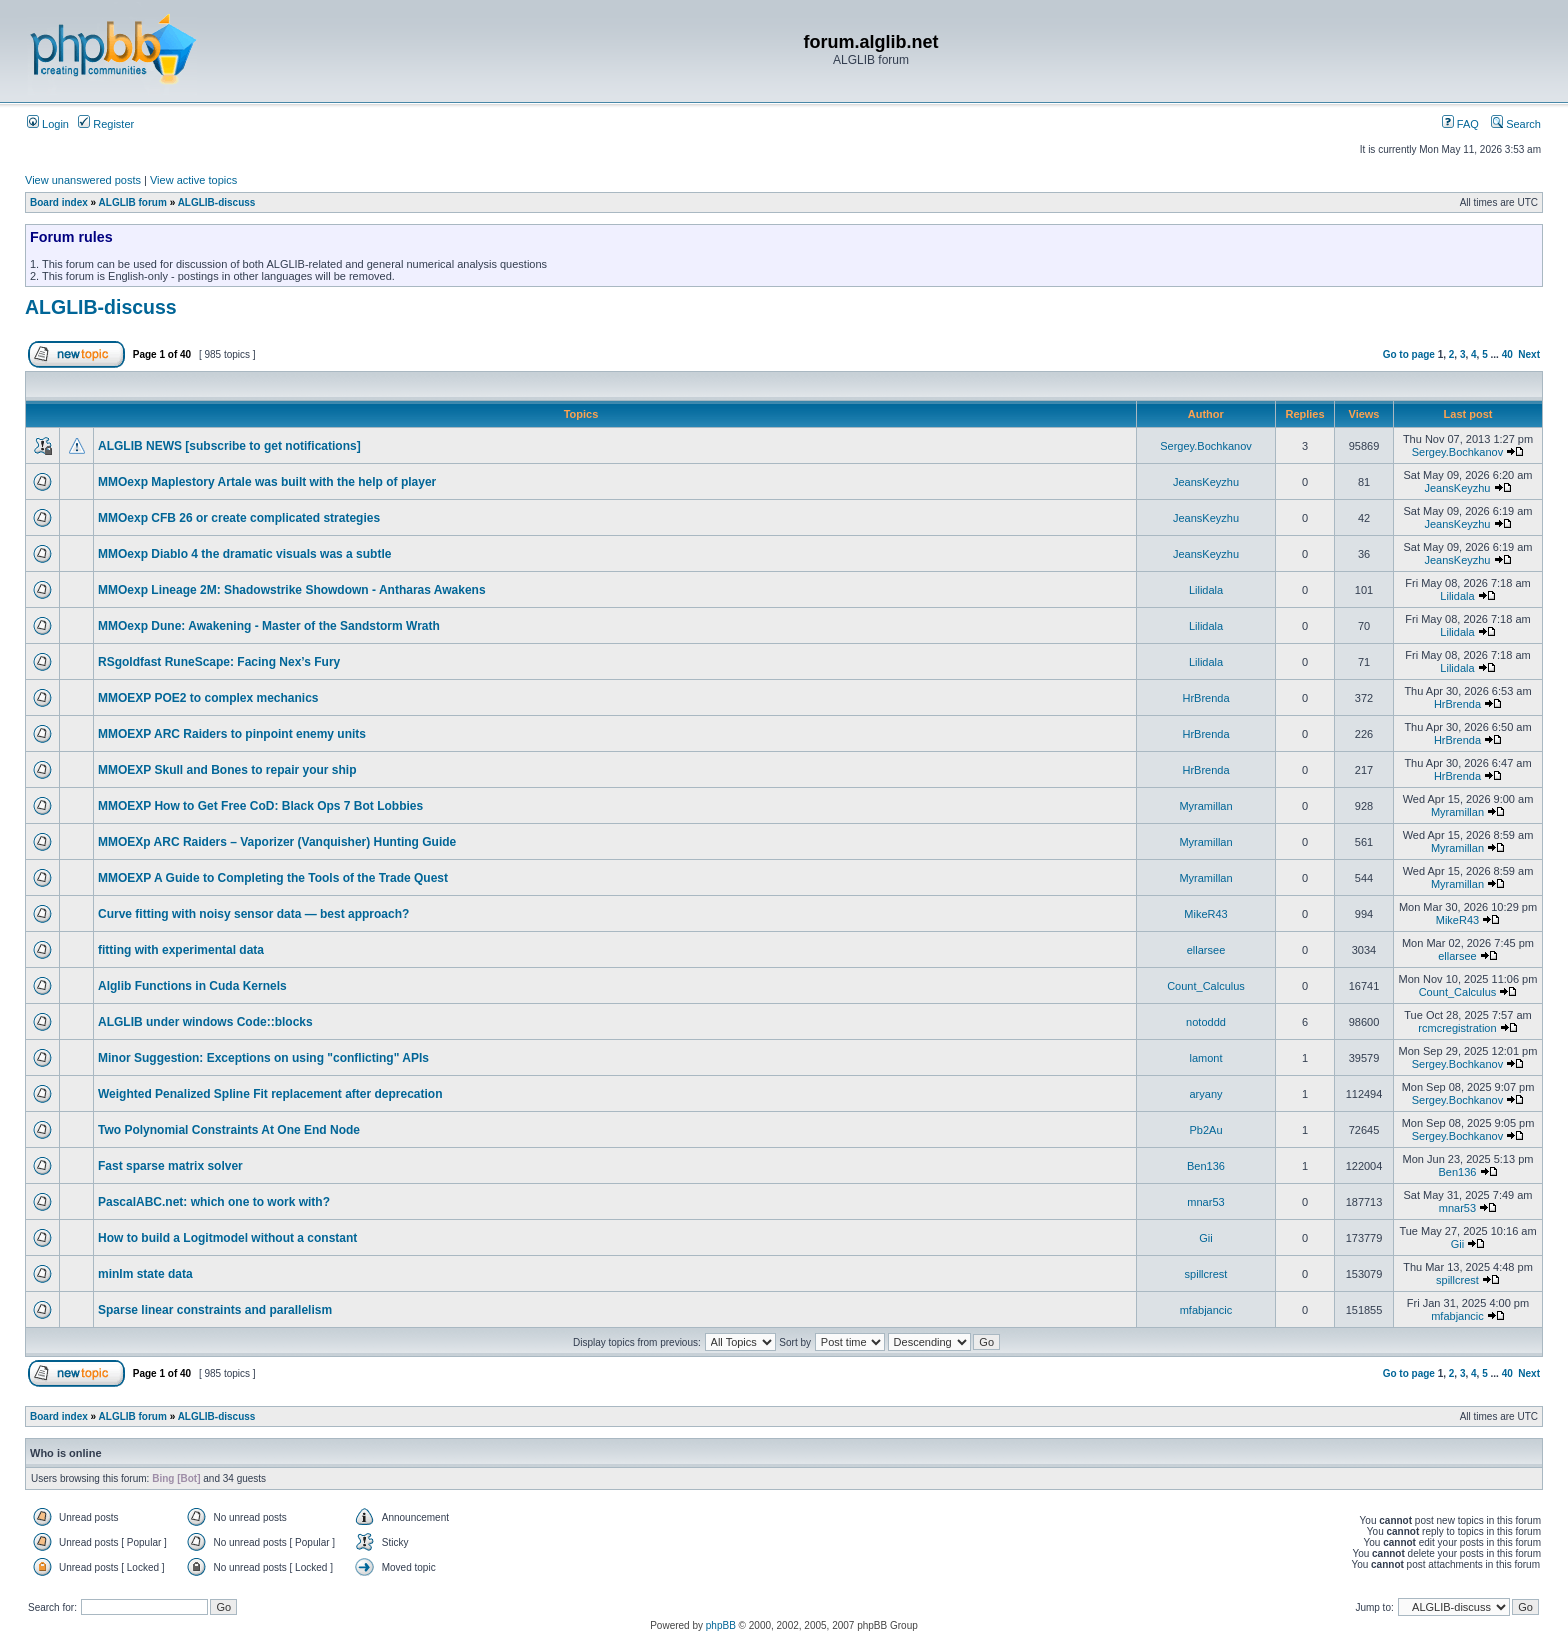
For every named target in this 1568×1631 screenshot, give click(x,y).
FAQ (1460, 124)
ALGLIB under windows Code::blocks (205, 1022)
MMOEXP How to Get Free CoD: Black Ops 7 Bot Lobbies (260, 806)
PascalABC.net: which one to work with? (214, 1202)
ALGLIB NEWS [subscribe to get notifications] (229, 446)
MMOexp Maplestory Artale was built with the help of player (267, 482)
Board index (59, 202)
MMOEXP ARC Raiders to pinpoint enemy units (232, 734)
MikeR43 (1205, 914)
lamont (1205, 1058)
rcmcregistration (1457, 1028)
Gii (1205, 1238)
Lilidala (1206, 590)
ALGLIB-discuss (217, 202)
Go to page (1409, 354)
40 (1507, 354)
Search (1516, 124)
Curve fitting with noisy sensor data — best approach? (253, 914)
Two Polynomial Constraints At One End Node (229, 1130)
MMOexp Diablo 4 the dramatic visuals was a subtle (244, 554)
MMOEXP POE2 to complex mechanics (208, 698)
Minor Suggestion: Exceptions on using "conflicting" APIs (263, 1058)
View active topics (193, 180)
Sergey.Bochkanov (1206, 446)
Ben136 (1206, 1166)
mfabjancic (1206, 1310)
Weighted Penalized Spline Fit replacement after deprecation (270, 1094)
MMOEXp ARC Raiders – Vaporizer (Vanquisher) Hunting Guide (277, 842)
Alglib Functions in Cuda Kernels (192, 986)
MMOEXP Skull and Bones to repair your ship (227, 770)
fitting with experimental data (181, 950)
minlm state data (145, 1274)
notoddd (1206, 1022)
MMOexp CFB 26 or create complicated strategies (239, 518)
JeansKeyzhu (1206, 482)
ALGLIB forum (133, 202)
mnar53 (1205, 1202)
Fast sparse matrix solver (170, 1166)
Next (1529, 354)
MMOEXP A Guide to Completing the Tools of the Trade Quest (273, 878)
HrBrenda (1205, 698)
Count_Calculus (1206, 986)
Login (48, 124)
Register (106, 124)
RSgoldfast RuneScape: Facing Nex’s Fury (219, 662)
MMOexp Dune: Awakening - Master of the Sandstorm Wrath (269, 626)
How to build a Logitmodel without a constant (227, 1238)
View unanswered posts (83, 180)
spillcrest (1206, 1274)
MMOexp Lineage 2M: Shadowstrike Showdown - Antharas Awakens (292, 590)
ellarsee (1206, 950)
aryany (1205, 1094)
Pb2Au (1205, 1130)
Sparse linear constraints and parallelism (215, 1310)
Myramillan (1205, 806)
